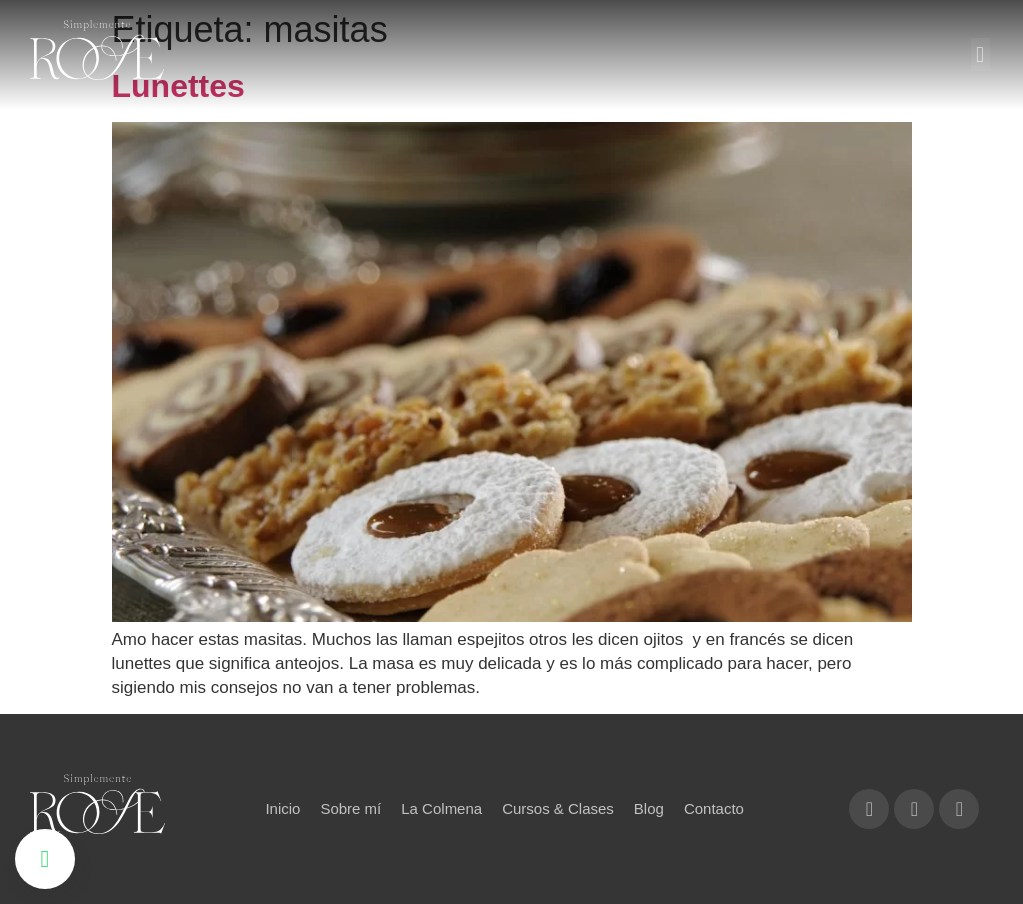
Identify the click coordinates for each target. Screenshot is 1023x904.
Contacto (714, 808)
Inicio (282, 808)
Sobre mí (350, 808)
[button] (980, 54)
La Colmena (441, 808)
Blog (649, 808)
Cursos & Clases (558, 808)
